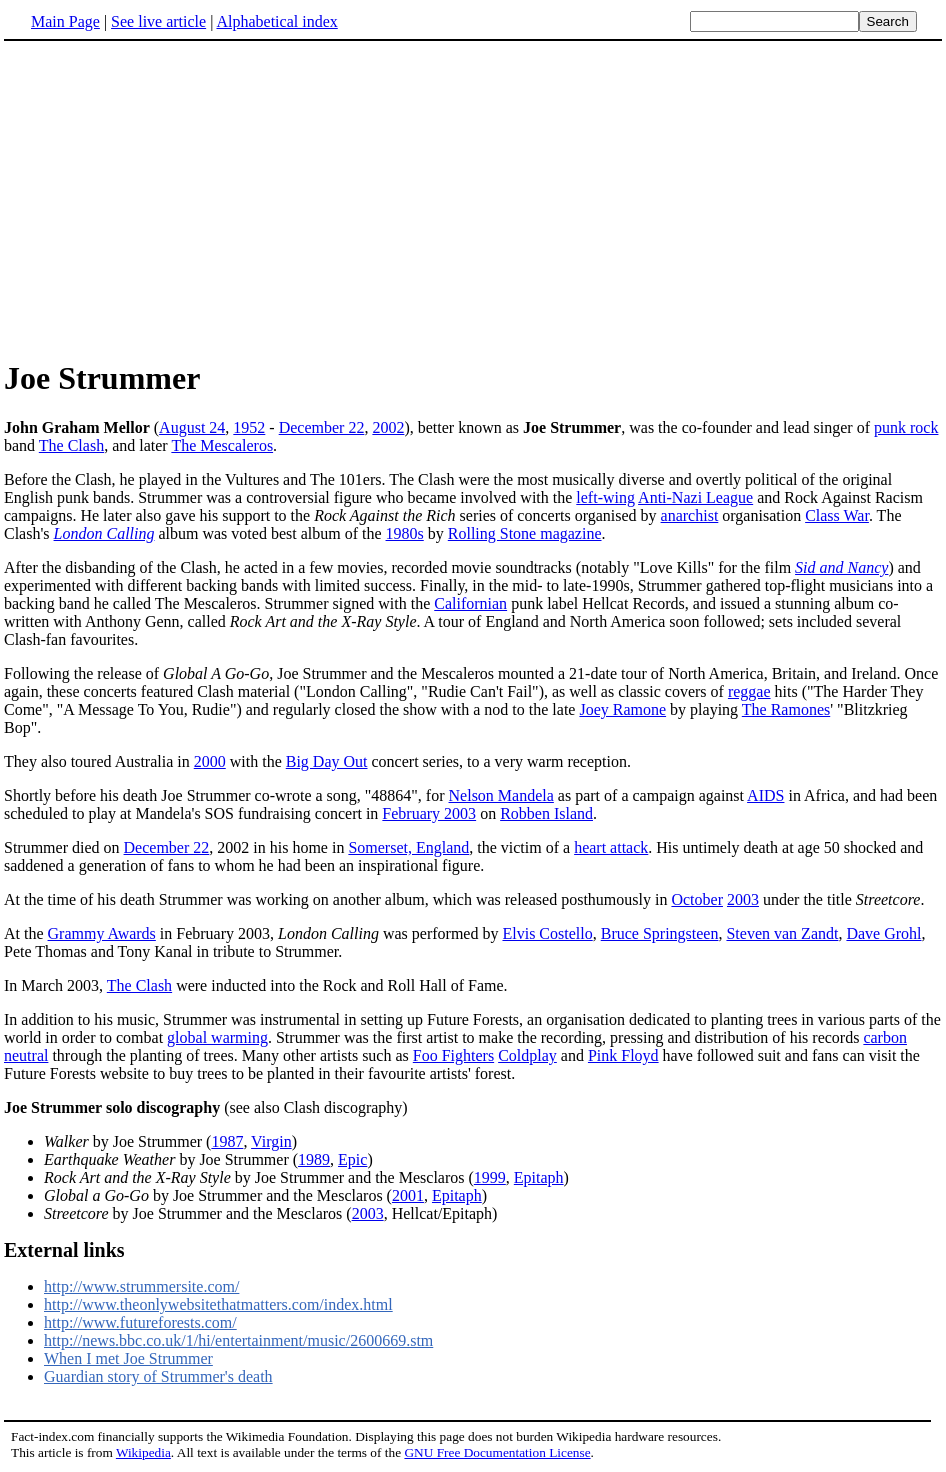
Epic (352, 1159)
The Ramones (786, 709)
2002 (388, 427)
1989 (314, 1159)
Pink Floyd (623, 1055)
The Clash (71, 445)
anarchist (690, 515)
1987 (227, 1141)
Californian (470, 603)
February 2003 (429, 813)
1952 (249, 427)
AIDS (765, 795)
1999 (490, 1177)
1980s (405, 533)
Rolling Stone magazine (525, 533)
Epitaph (539, 1177)
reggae (749, 691)
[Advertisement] (473, 199)
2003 (743, 899)
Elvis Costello (547, 933)
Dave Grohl (883, 933)
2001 (408, 1195)
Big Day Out (327, 761)
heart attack (611, 847)
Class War (837, 515)
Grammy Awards (102, 933)
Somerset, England (408, 847)
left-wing (605, 497)
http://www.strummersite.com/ (141, 1286)
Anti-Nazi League (695, 497)
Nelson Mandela (501, 795)
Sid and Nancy (841, 567)
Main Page (65, 21)
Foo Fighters (453, 1055)
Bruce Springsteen (660, 933)
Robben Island (546, 813)
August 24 (192, 427)
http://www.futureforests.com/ (140, 1322)
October (697, 899)
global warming (217, 1037)
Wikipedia (143, 1452)
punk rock (906, 427)
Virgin (271, 1141)
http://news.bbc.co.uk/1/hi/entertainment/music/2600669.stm (238, 1340)
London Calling (104, 533)
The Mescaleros (222, 445)
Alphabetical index (276, 21)
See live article (158, 21)
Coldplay (527, 1055)
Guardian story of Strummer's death (158, 1376)
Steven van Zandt (782, 933)
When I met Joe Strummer (128, 1358)
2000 (210, 761)
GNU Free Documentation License (497, 1452)
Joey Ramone (622, 709)
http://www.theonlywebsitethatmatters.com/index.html (218, 1304)
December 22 (322, 427)
